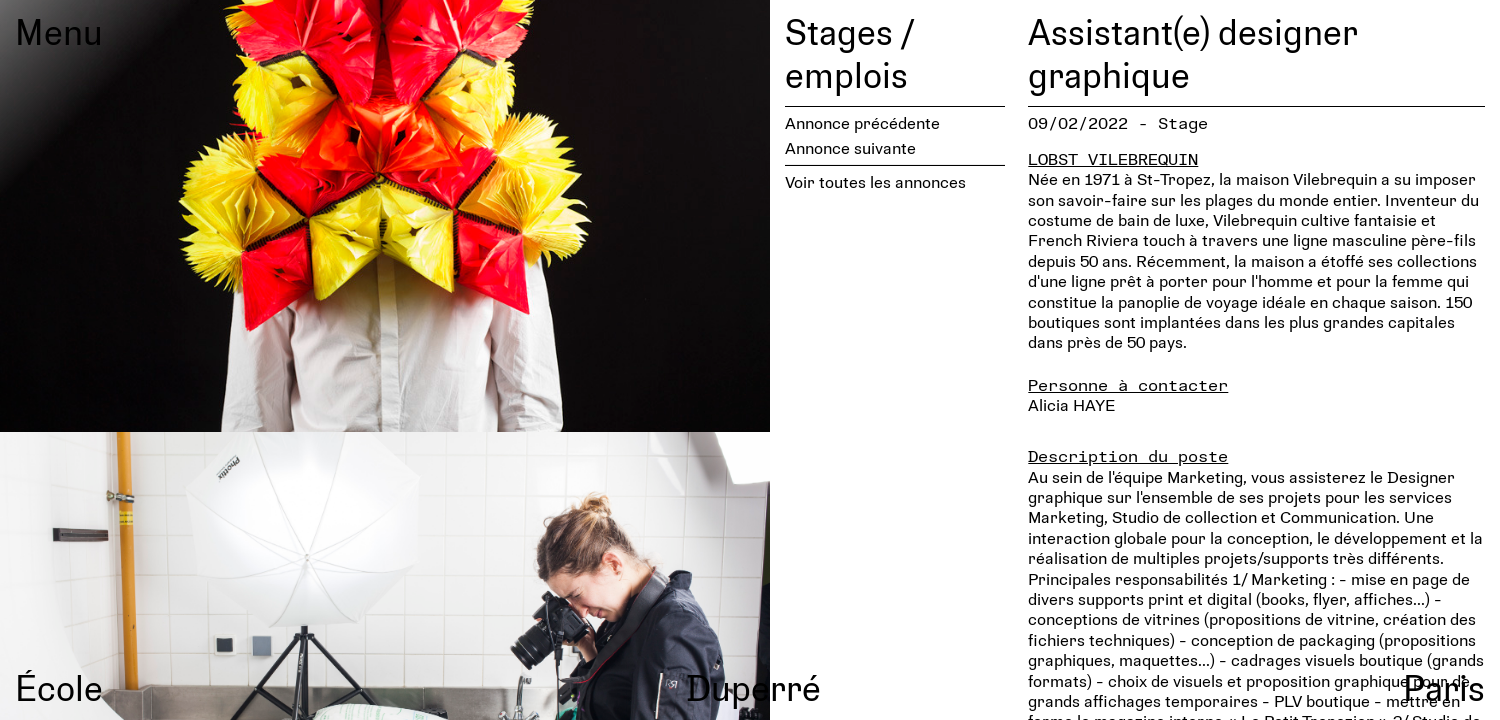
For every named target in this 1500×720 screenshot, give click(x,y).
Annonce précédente (862, 122)
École (59, 687)
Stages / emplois (849, 52)
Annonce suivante (850, 147)
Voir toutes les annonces (875, 181)
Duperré (753, 687)
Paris (1444, 687)
